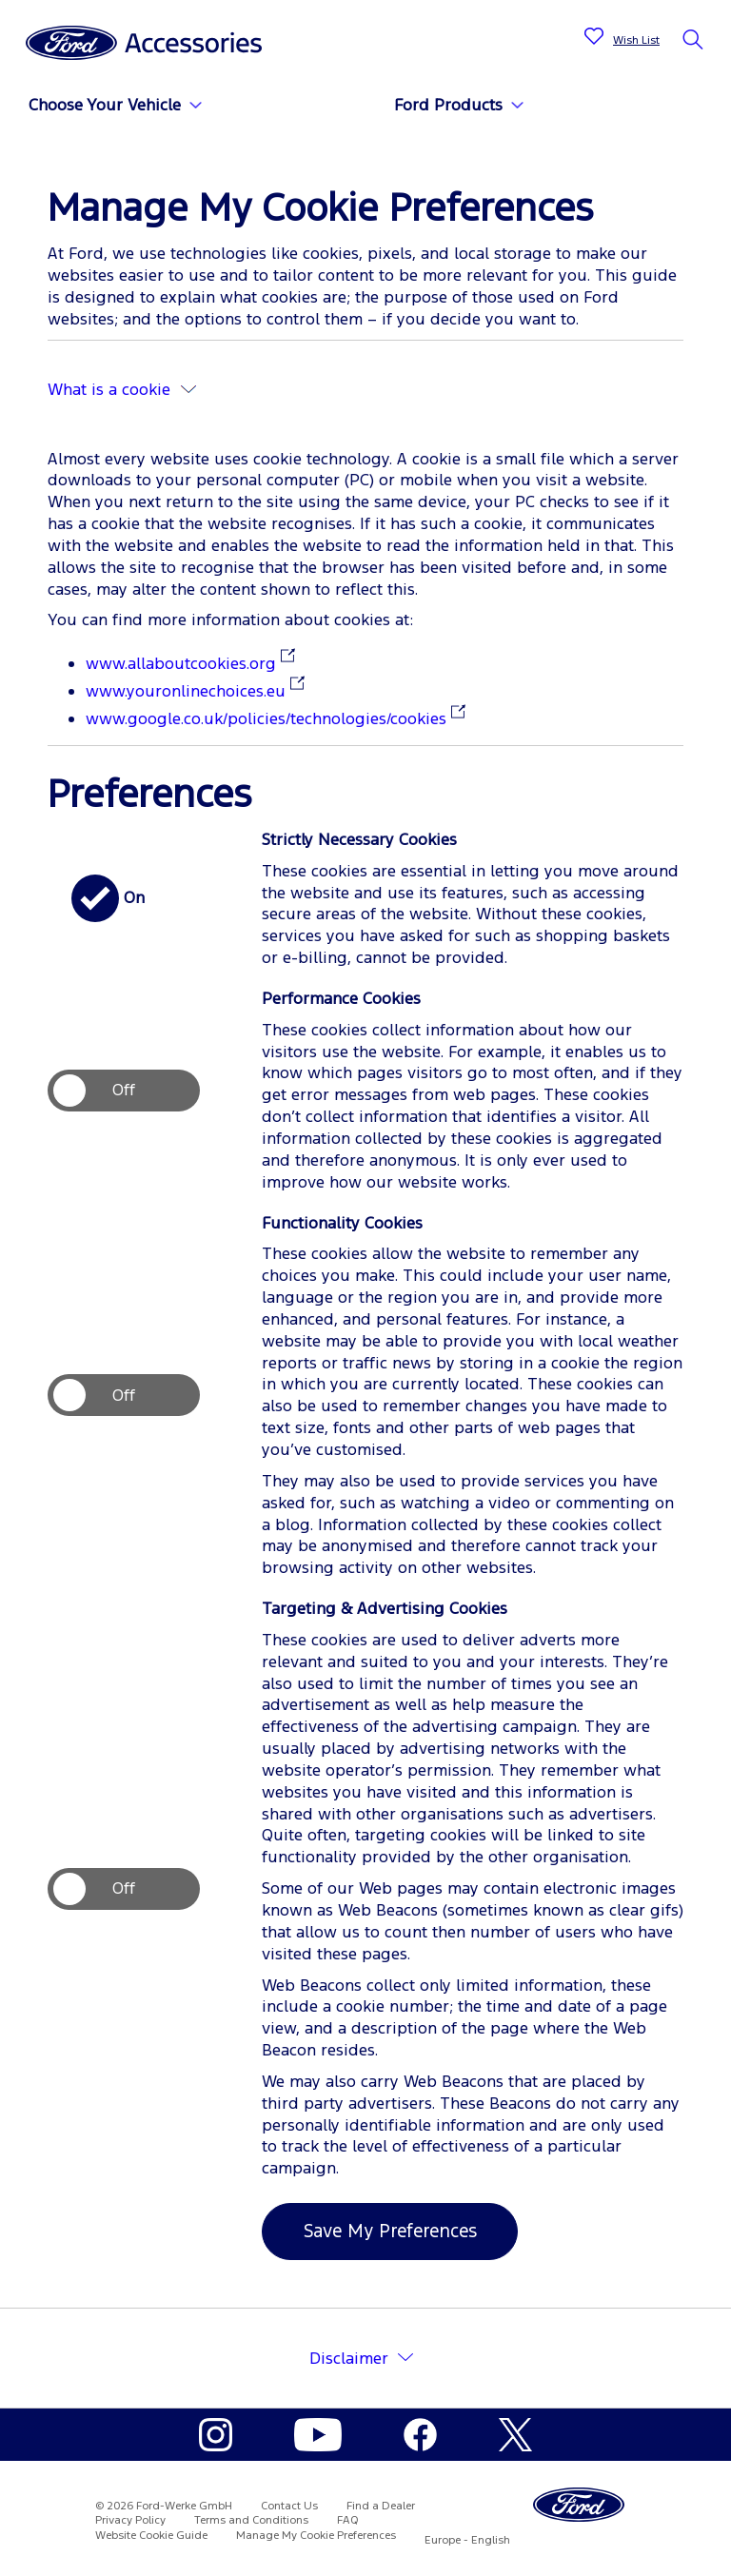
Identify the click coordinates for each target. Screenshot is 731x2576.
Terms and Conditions (251, 2520)
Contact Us (289, 2505)
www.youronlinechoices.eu (186, 690)
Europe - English (467, 2540)
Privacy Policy (130, 2520)
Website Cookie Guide (151, 2535)
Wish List (636, 40)
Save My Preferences (390, 2230)
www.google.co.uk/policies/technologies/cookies (266, 718)
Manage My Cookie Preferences (316, 2535)
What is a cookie (122, 389)
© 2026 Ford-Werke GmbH (163, 2505)
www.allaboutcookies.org (181, 663)
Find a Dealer (380, 2505)
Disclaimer (348, 2358)
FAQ (348, 2520)
